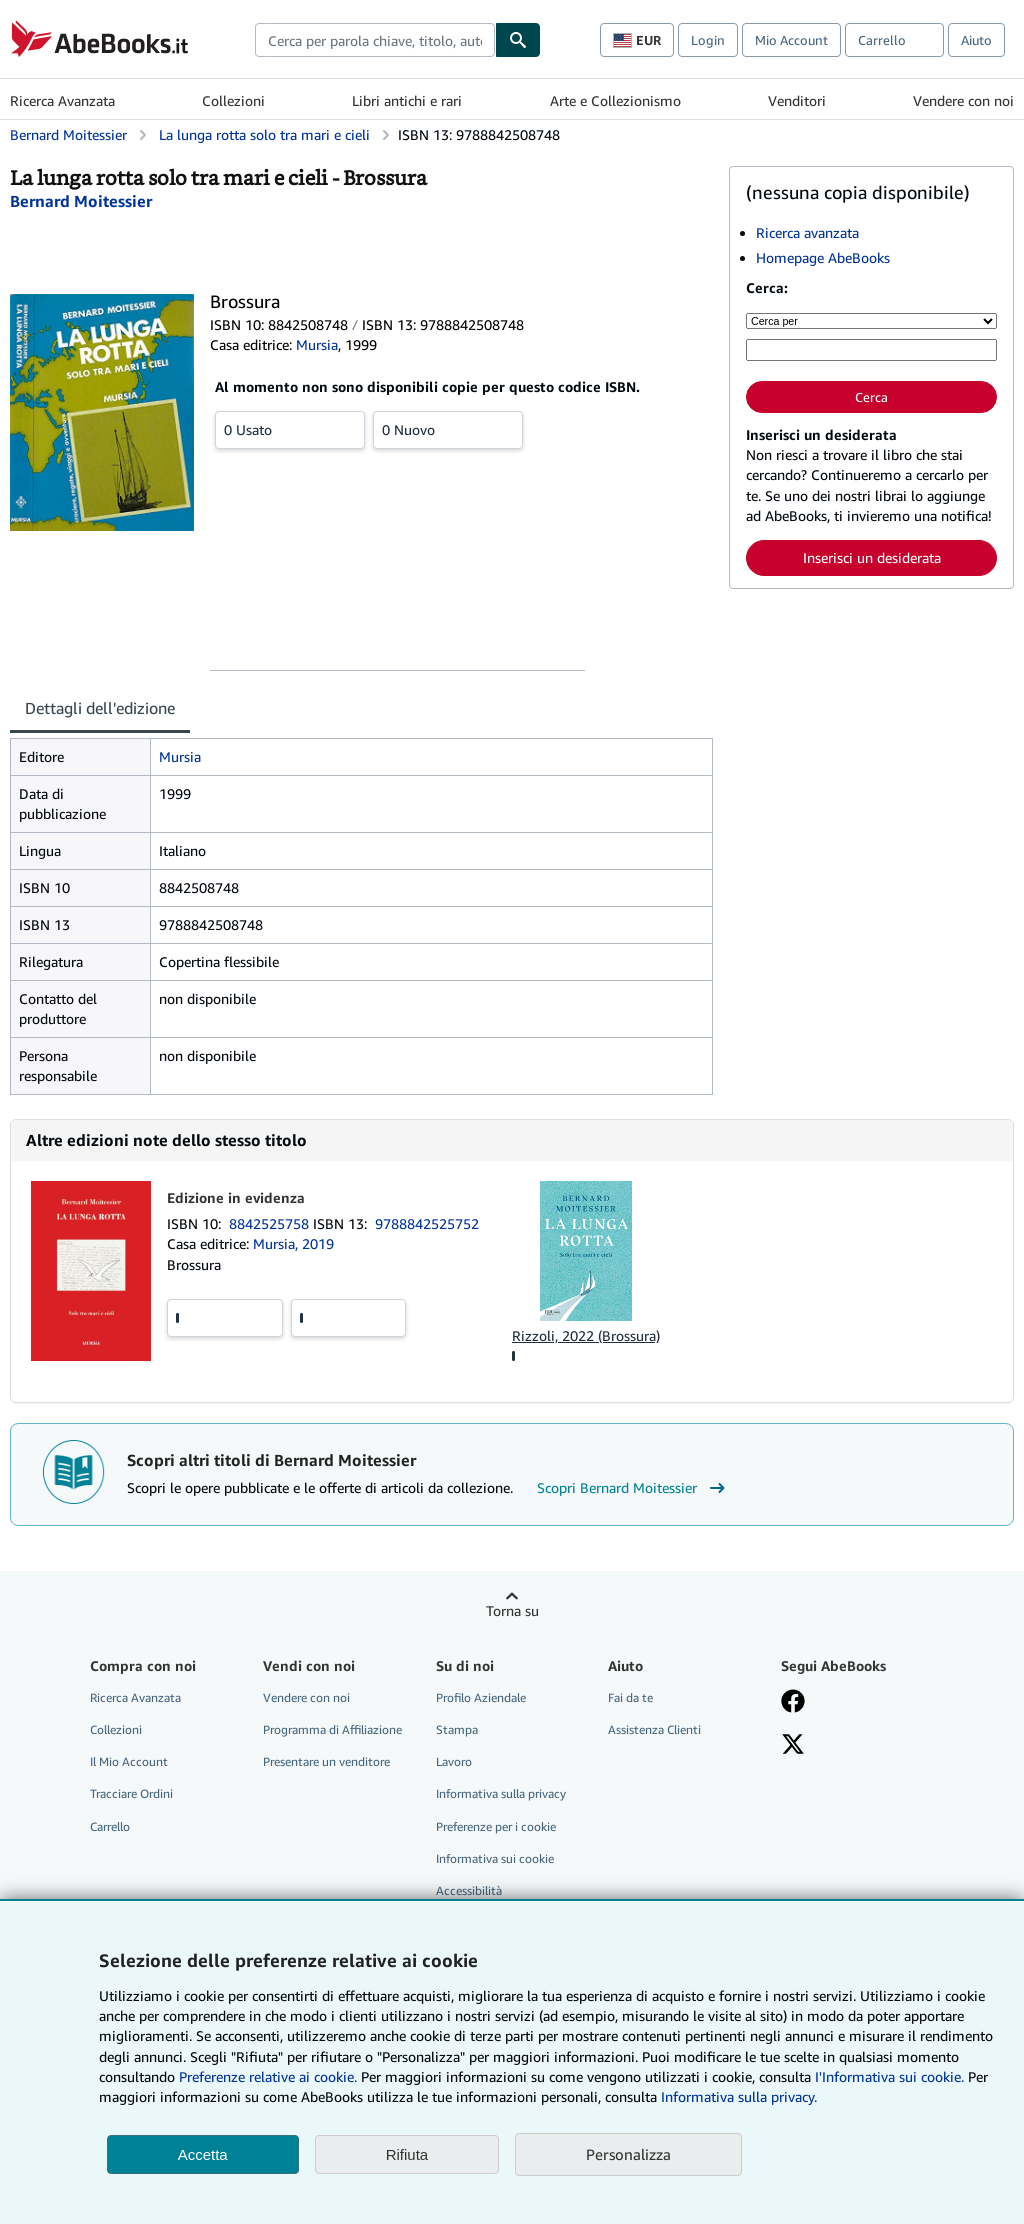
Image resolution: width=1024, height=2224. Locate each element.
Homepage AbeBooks (823, 257)
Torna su (512, 1610)
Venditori (797, 100)
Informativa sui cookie (495, 1858)
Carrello (110, 1826)
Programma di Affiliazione (332, 1729)
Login (708, 40)
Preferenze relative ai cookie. (268, 2076)
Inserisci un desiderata (872, 557)
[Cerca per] (871, 321)
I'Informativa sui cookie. (889, 2076)
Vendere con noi (963, 100)
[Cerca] (518, 40)
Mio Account (791, 40)
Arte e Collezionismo (615, 100)
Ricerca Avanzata (62, 100)
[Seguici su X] (793, 1746)
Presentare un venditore (326, 1761)
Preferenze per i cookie (496, 1826)
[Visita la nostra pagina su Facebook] (793, 1703)
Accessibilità (469, 1890)
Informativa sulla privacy (501, 1793)
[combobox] (375, 40)
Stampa (457, 1729)
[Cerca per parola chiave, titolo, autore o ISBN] (871, 350)
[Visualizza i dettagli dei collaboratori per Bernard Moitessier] (81, 201)
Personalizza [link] (628, 2154)
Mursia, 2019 (293, 1243)
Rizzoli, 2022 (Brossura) (586, 1335)
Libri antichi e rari (407, 100)
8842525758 (271, 1223)
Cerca (871, 397)
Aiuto (976, 40)
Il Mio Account (129, 1761)
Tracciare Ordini (131, 1793)
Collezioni (233, 100)
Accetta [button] (203, 2154)
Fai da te (630, 1697)
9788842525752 (427, 1223)
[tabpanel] (361, 916)
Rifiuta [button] (407, 2154)
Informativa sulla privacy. (739, 2096)
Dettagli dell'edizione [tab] (100, 708)
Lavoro (454, 1761)
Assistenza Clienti (654, 1729)
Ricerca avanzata (807, 232)
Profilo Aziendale (481, 1697)
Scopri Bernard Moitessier (633, 1488)
